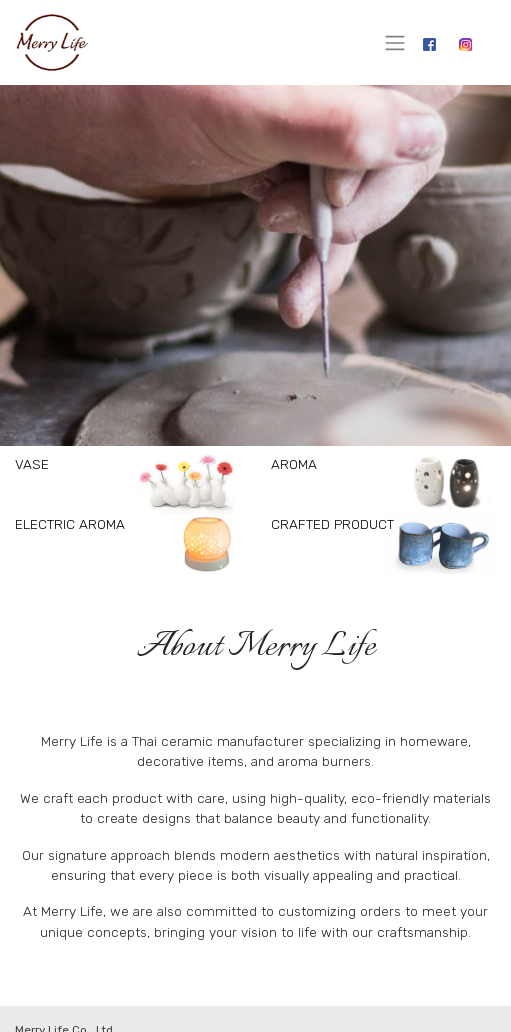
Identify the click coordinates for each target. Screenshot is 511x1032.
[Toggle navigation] (395, 43)
